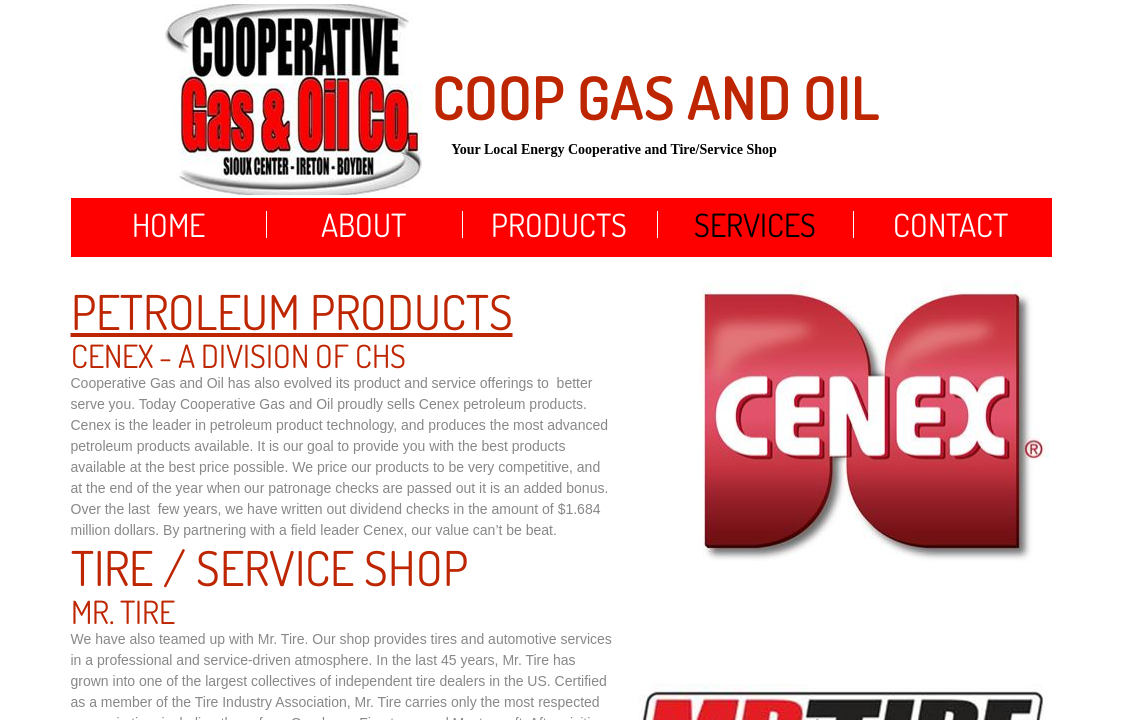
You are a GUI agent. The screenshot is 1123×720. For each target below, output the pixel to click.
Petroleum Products (292, 311)
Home (168, 224)
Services (755, 224)
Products (559, 224)
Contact (950, 224)
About (363, 224)
